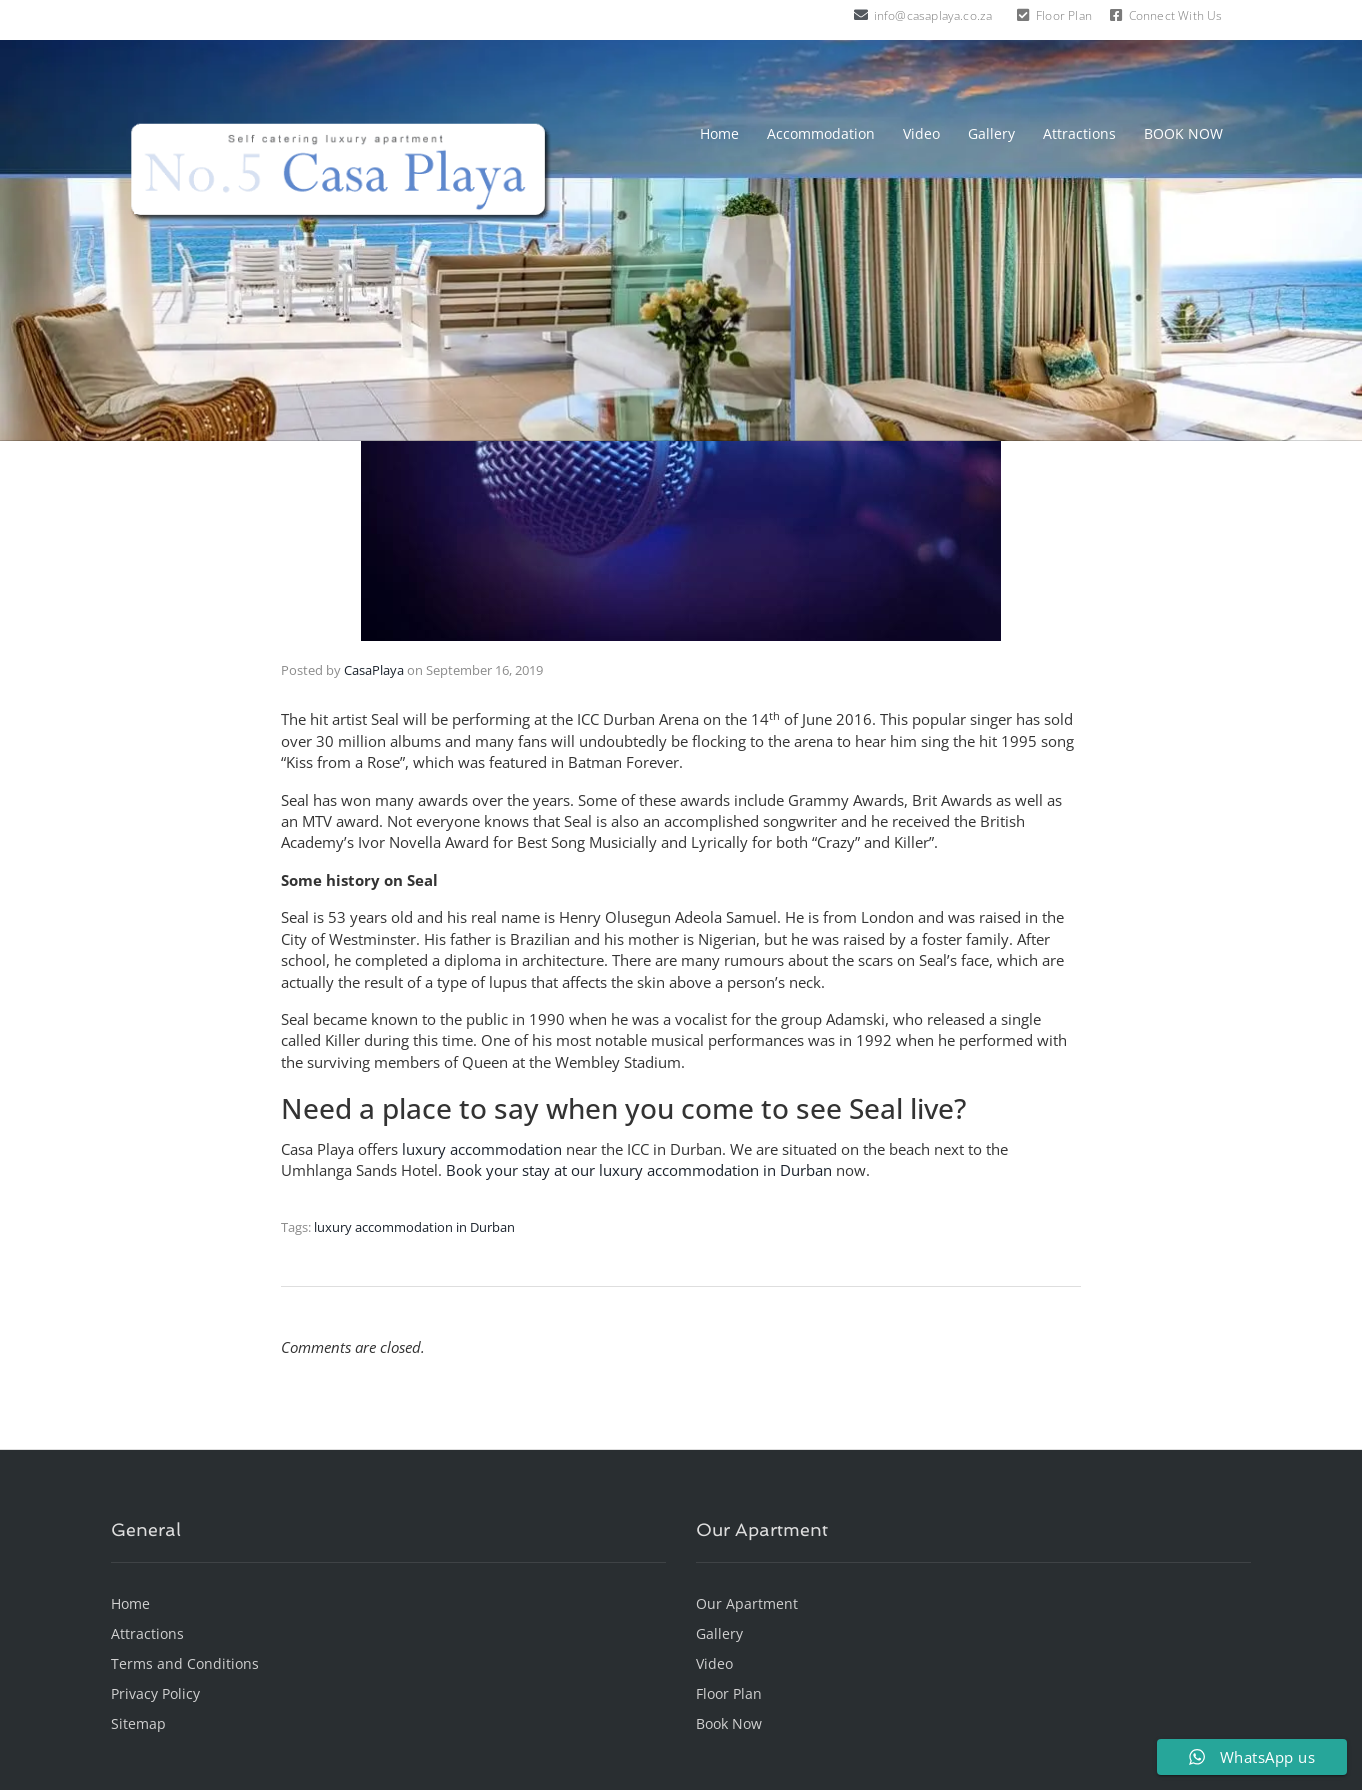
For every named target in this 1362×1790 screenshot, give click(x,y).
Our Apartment (747, 1603)
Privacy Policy (155, 1693)
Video (921, 133)
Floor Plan (1064, 15)
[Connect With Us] (1116, 15)
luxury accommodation (482, 1149)
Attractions (1079, 133)
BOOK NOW (1183, 133)
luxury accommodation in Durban (414, 1227)
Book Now (729, 1723)
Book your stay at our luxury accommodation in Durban (639, 1170)
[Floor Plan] (1023, 15)
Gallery (991, 133)
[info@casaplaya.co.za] (861, 15)
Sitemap (138, 1723)
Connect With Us (1176, 15)
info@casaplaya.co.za (933, 15)
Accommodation (821, 133)
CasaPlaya (374, 670)
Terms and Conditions (185, 1663)
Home (719, 133)
